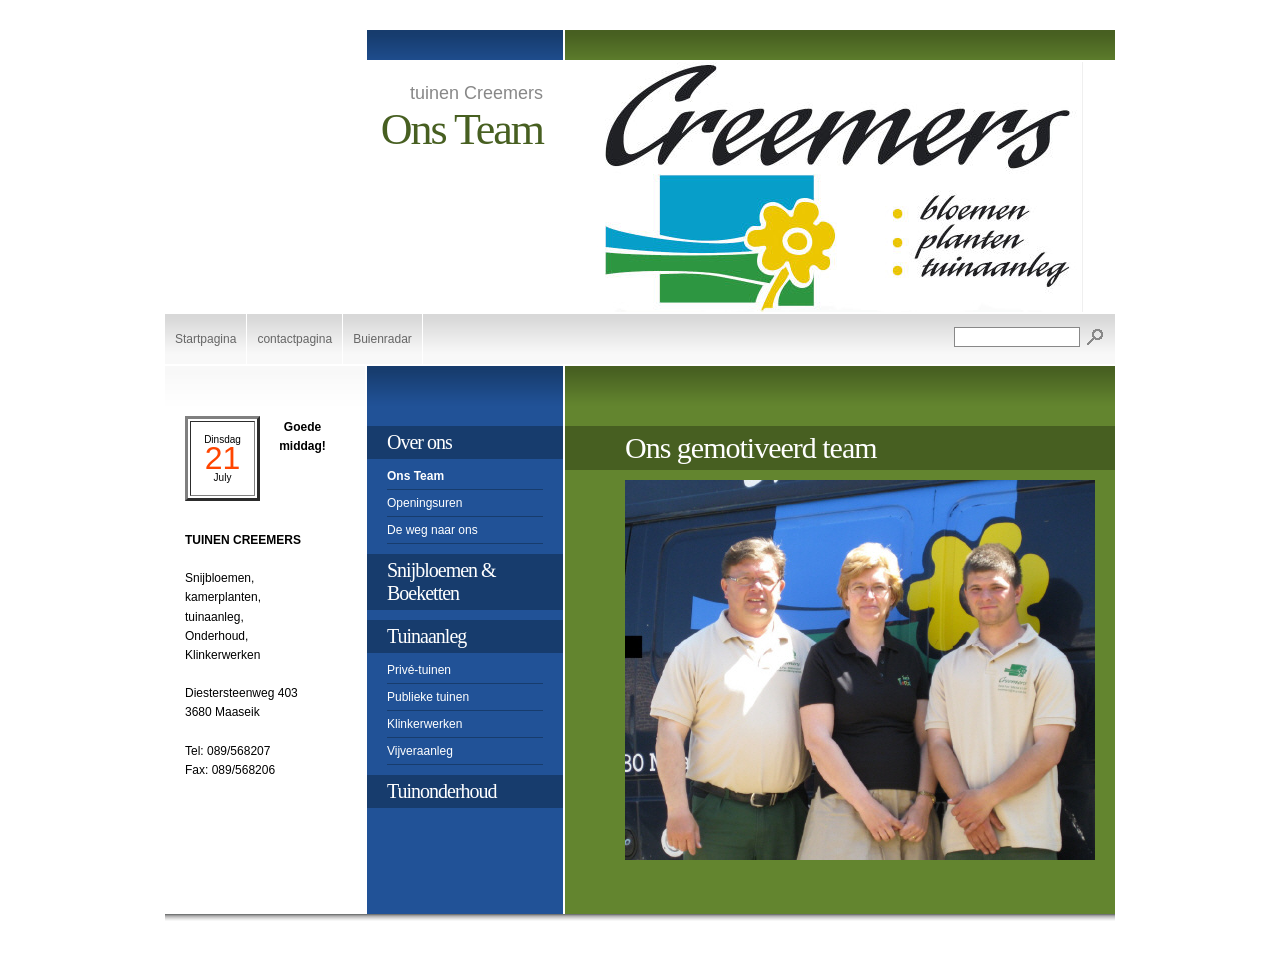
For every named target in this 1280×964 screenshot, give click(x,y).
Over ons (419, 442)
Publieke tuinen (428, 697)
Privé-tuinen (419, 670)
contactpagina (294, 339)
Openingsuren (424, 503)
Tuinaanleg (426, 636)
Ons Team (415, 476)
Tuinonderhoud (442, 791)
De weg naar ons (432, 530)
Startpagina (205, 339)
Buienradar (382, 339)
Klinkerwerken (424, 724)
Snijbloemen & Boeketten (441, 581)
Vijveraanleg (420, 751)
